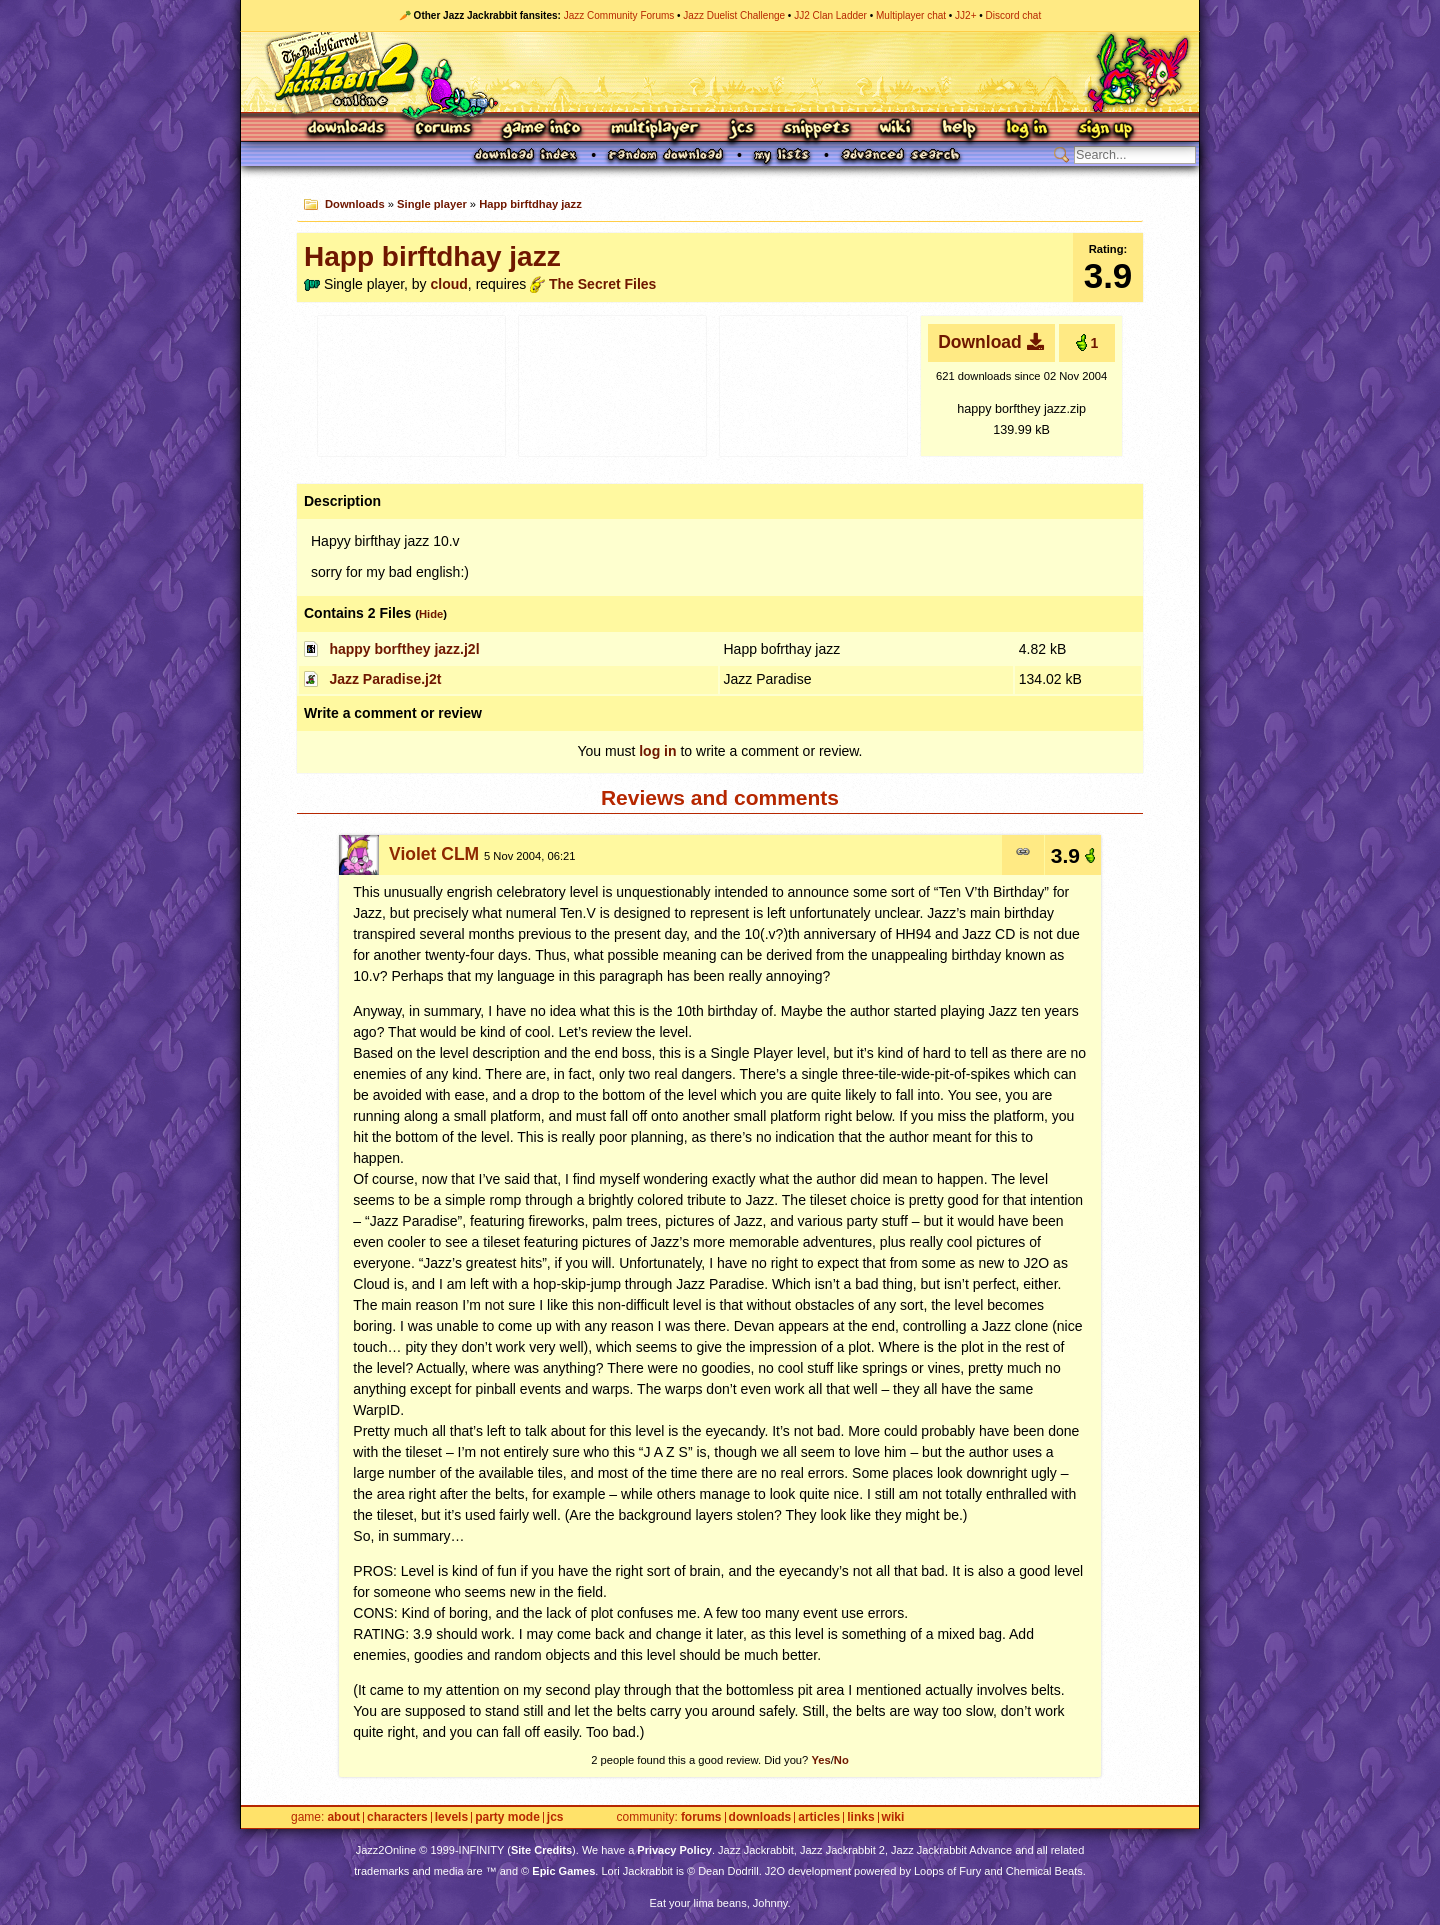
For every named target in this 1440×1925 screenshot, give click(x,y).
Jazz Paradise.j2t (385, 679)
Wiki (896, 129)
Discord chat (1014, 15)
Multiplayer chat (911, 15)
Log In (1027, 129)
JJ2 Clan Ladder (830, 15)
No (841, 1760)
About (343, 1817)
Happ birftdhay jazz (530, 204)
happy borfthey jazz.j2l (404, 649)
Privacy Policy (674, 1850)
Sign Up (1105, 129)
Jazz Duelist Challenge (734, 15)
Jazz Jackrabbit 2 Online (719, 72)
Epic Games (563, 1871)
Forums (444, 129)
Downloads (347, 129)
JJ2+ (965, 15)
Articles (819, 1817)
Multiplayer (654, 129)
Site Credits (541, 1850)
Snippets (817, 129)
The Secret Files (602, 284)
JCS (741, 129)
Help (959, 129)
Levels (451, 1817)
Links (860, 1817)
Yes (820, 1760)
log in (657, 751)
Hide (431, 614)
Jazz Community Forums (619, 15)
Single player (432, 204)
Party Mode (507, 1817)
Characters (397, 1817)
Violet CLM (434, 854)
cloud (449, 284)
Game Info (541, 129)
